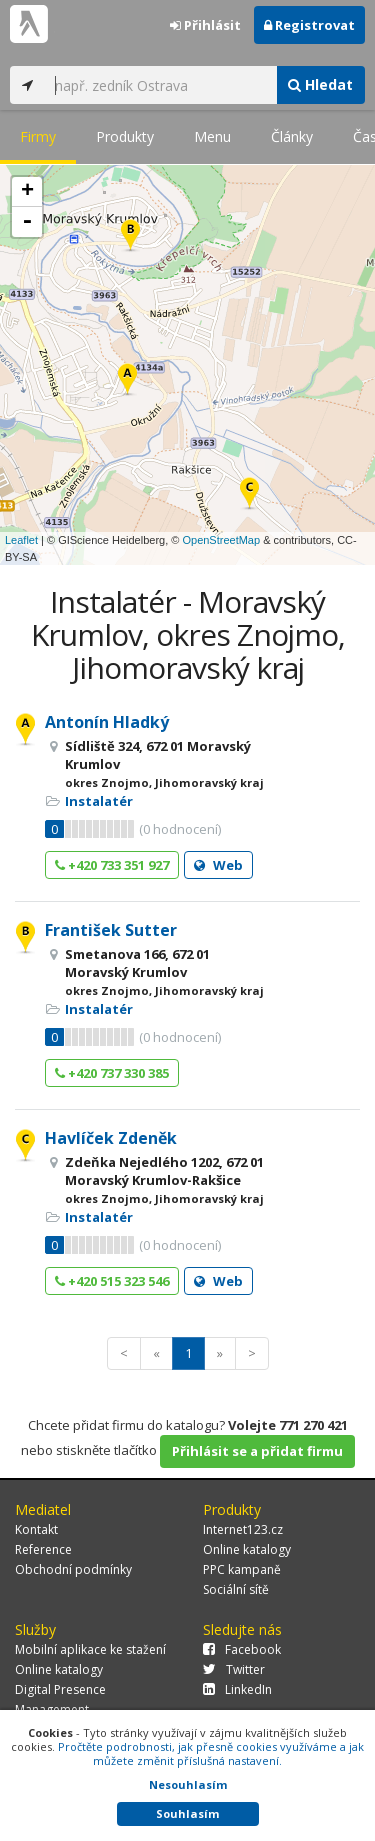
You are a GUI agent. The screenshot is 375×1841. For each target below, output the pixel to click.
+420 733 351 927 (112, 865)
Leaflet (21, 540)
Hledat (320, 84)
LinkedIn (237, 1689)
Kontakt (36, 1529)
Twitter (234, 1669)
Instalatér (99, 801)
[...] (160, 85)
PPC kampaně (242, 1569)
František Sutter (111, 930)
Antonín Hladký (107, 722)
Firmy (38, 136)
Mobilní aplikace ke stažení (90, 1649)
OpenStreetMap (221, 540)
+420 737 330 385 (112, 1073)
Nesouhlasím (188, 1784)
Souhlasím (187, 1813)
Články (292, 136)
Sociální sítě (236, 1589)
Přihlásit (205, 25)
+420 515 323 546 (112, 1281)
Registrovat (309, 25)
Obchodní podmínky (73, 1569)
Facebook (242, 1649)
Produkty (125, 136)
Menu (212, 136)
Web (218, 865)
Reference (43, 1549)
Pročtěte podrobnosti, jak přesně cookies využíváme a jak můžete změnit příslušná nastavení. (211, 1753)
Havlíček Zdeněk (111, 1138)
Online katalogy (247, 1549)
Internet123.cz (243, 1529)
